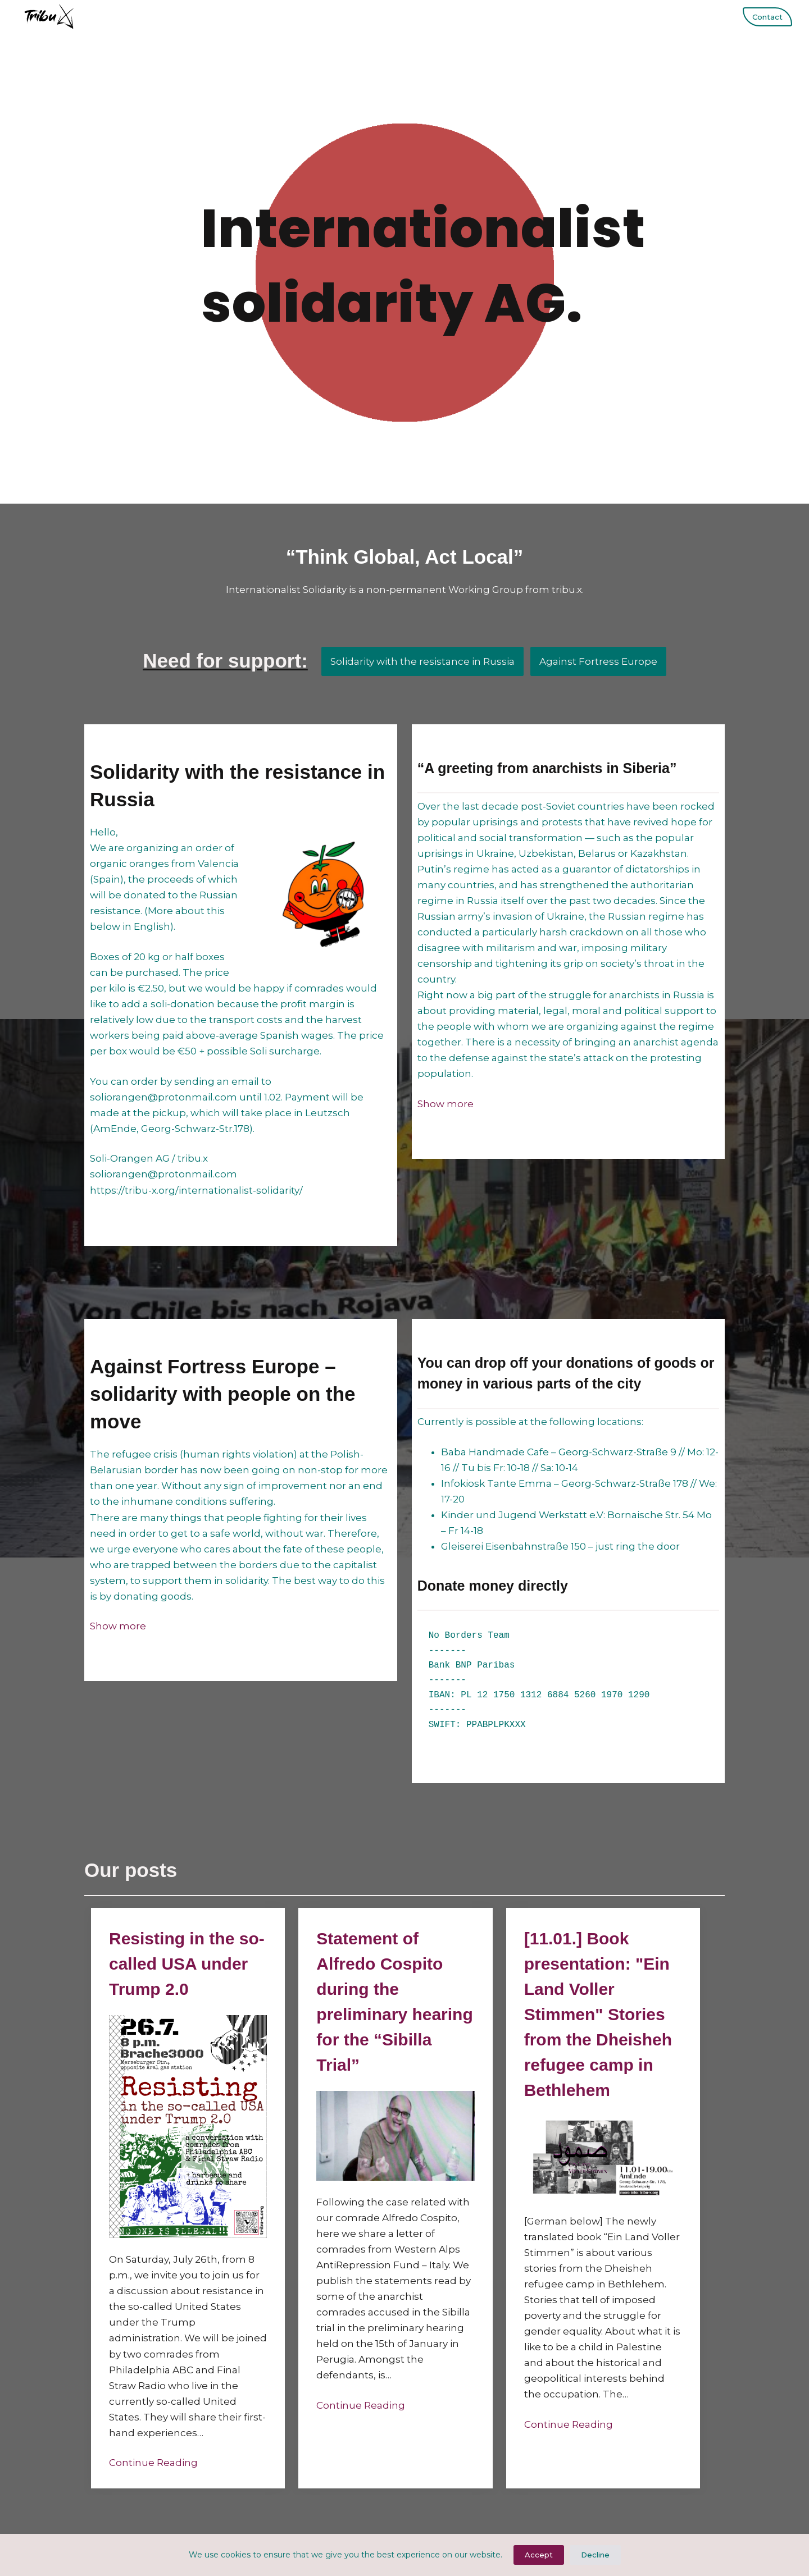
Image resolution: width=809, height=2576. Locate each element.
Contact (767, 16)
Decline (595, 2554)
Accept (539, 2554)
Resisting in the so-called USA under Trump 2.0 (187, 1963)
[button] (445, 1104)
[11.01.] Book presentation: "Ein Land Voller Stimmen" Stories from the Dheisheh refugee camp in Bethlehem (598, 2014)
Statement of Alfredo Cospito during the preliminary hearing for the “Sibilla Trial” (394, 2001)
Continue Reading (153, 2462)
